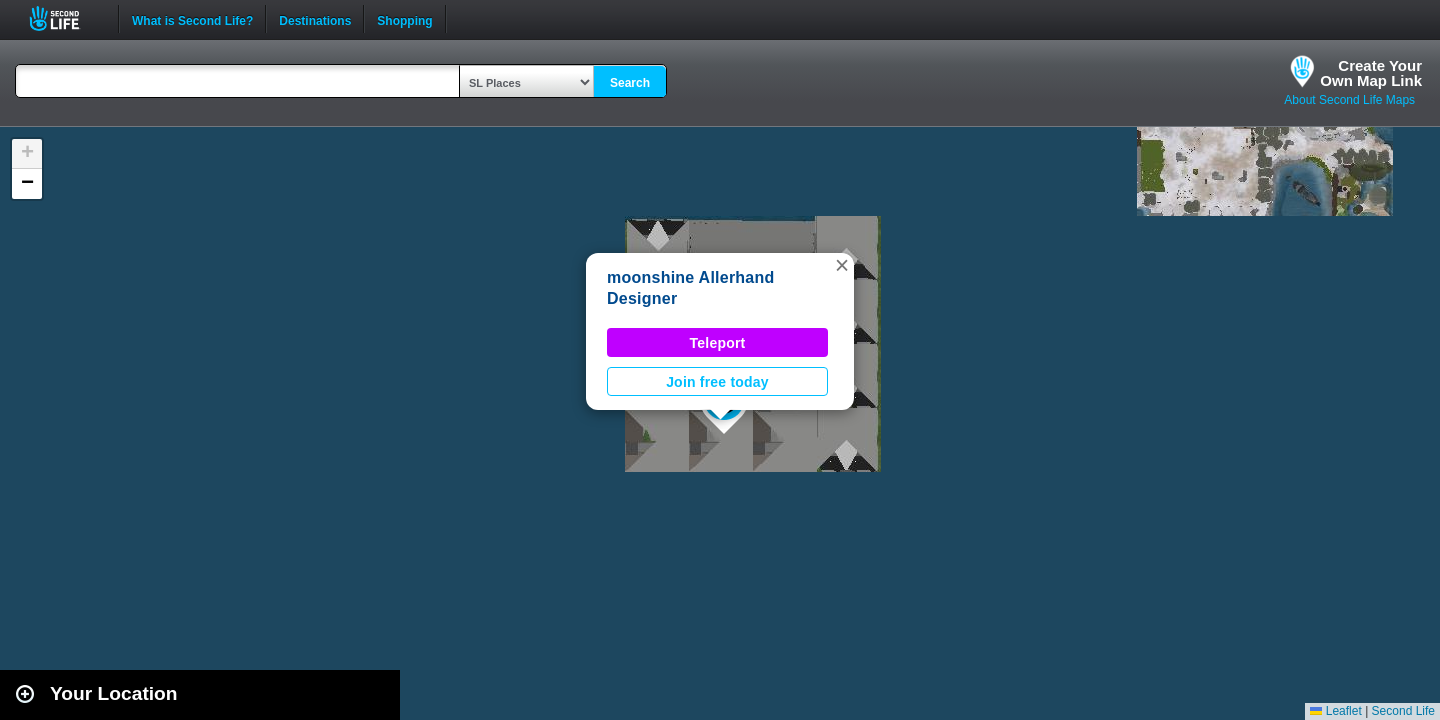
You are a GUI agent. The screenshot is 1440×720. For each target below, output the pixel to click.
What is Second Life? (192, 19)
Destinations (315, 19)
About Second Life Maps (1349, 100)
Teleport (718, 343)
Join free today (717, 382)
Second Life (65, 18)
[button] (842, 265)
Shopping (404, 19)
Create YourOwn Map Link (1371, 73)
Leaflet (1335, 711)
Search (630, 83)
